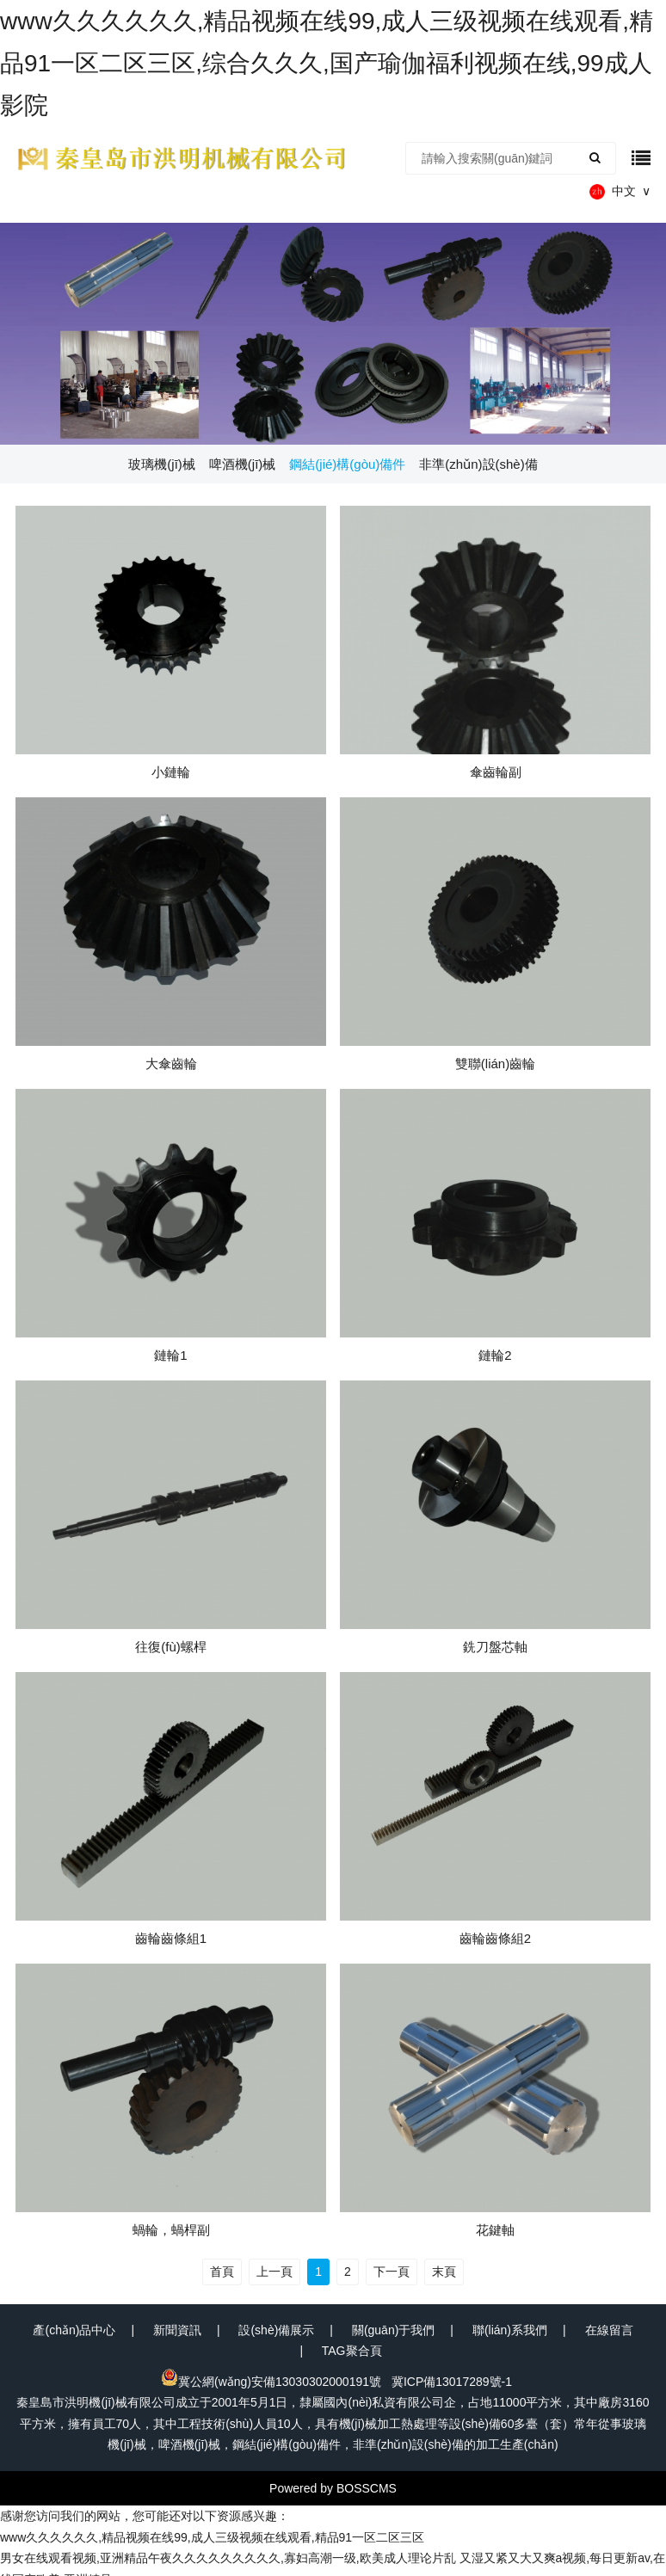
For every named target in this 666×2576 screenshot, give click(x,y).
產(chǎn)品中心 (74, 2330)
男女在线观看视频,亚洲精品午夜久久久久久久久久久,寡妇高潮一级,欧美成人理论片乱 (228, 2558)
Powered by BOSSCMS (333, 2488)
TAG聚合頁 (352, 2351)
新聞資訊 (177, 2330)
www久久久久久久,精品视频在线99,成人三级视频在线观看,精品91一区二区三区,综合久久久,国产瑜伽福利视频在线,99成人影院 (326, 63)
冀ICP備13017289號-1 (452, 2381)
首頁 (222, 2271)
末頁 (444, 2271)
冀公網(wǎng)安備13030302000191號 (271, 2381)
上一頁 (274, 2271)
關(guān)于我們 (393, 2330)
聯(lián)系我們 (509, 2330)
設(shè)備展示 (276, 2330)
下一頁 (391, 2271)
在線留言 (609, 2330)
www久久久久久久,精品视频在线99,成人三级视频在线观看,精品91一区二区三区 (212, 2537)
